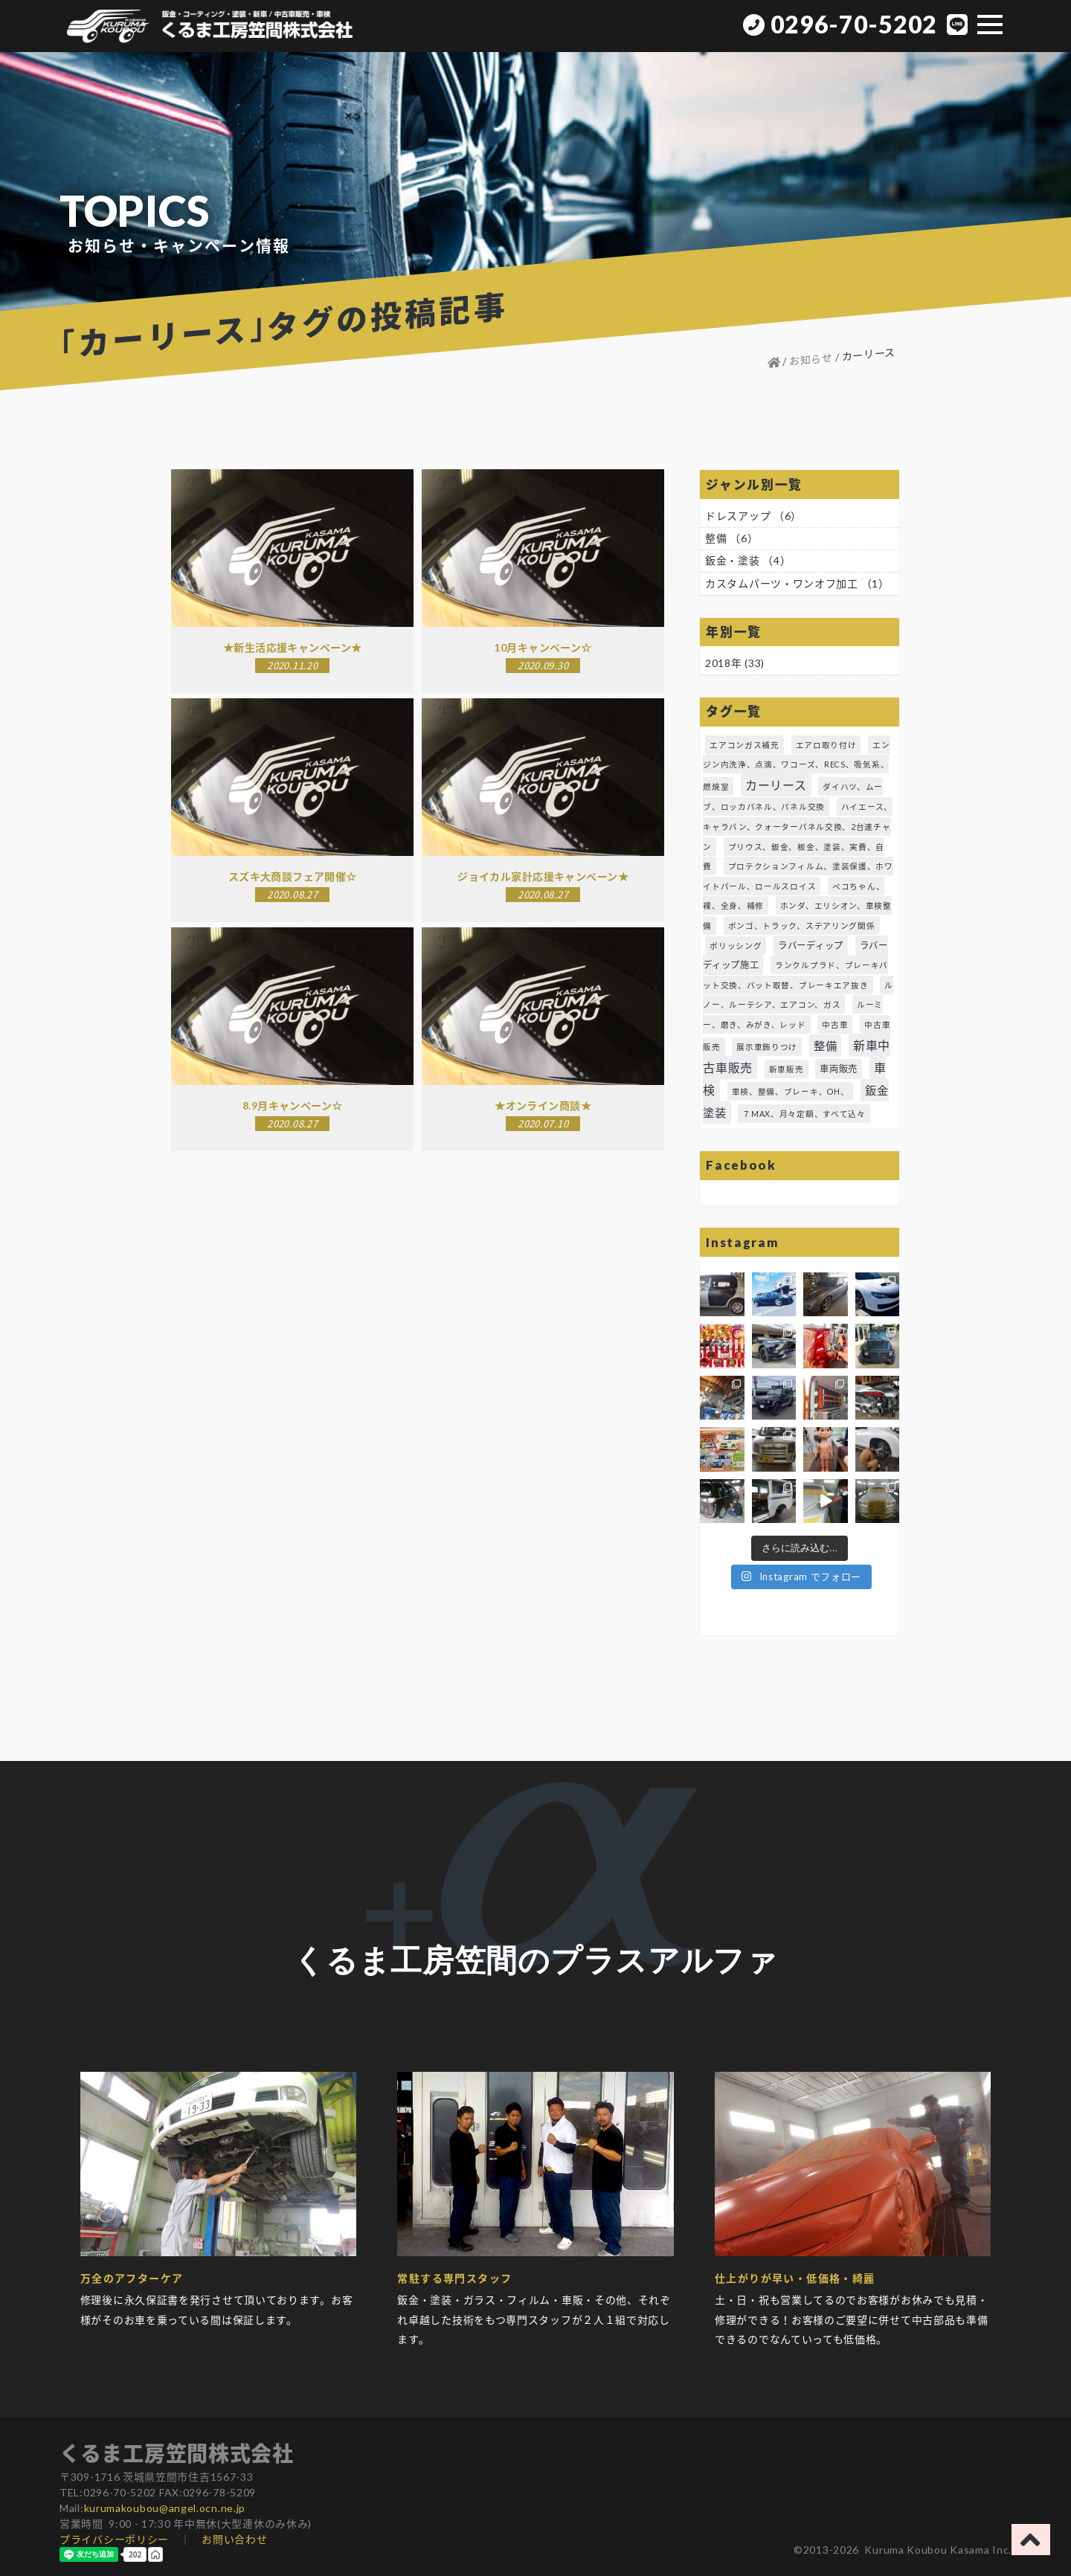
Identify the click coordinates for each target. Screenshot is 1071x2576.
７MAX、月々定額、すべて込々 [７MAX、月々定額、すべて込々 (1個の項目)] (804, 1113)
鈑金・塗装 (748, 560)
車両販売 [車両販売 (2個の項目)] (839, 1069)
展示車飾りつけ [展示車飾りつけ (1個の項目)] (766, 1047)
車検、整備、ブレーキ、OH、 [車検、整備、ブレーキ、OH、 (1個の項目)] (790, 1091)
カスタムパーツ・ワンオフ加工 (797, 583)
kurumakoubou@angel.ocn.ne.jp (165, 2508)
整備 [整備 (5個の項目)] (825, 1045)
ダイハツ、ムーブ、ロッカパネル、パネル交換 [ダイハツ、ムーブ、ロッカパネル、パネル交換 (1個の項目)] (793, 796)
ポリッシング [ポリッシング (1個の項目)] (736, 945)
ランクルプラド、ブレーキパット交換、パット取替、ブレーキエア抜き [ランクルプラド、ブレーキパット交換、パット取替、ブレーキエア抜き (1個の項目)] (795, 975)
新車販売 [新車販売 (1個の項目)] (786, 1069)
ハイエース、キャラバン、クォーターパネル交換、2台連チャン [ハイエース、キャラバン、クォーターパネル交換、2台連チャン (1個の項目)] (797, 826)
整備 (731, 538)
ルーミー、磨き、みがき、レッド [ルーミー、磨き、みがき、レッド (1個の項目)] (793, 1014)
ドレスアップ (753, 515)
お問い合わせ (234, 2539)
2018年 (723, 663)
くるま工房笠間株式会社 (177, 2453)
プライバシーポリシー (114, 2539)
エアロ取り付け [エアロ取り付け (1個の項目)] (826, 745)
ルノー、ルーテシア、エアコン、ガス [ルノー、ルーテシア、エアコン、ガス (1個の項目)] (798, 995)
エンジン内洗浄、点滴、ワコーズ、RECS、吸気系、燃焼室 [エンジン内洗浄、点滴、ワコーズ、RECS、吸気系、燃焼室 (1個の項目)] (796, 765)
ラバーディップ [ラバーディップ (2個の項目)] (810, 945)
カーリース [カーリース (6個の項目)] (776, 785)
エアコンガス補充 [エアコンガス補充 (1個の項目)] (744, 745)
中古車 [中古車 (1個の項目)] (835, 1024)
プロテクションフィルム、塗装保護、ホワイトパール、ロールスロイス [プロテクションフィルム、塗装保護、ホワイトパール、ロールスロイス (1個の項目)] (798, 876)
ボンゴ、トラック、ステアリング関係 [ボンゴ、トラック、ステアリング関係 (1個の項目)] (801, 925)
